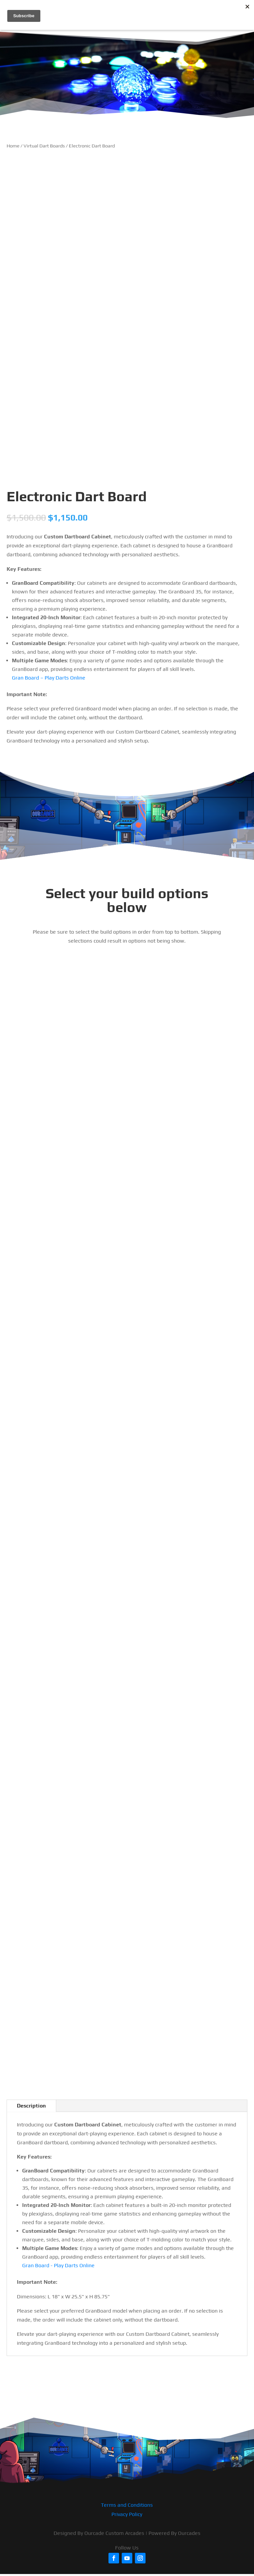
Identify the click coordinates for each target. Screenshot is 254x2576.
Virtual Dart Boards (44, 145)
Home (13, 145)
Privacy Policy (126, 2514)
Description (31, 2106)
